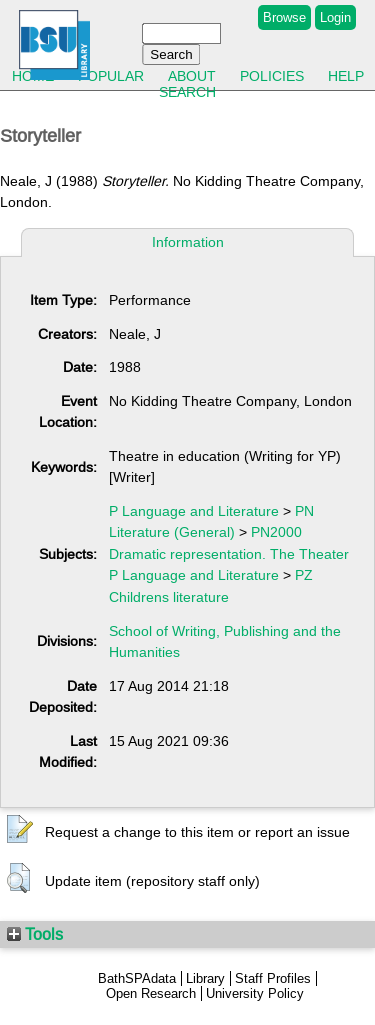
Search (187, 92)
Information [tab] (188, 242)
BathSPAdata (137, 978)
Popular (111, 76)
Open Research (151, 993)
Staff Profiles (273, 978)
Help (346, 76)
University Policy (255, 993)
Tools (35, 934)
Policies (272, 76)
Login (335, 17)
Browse (284, 17)
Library (205, 978)
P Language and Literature (194, 511)
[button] (20, 830)
